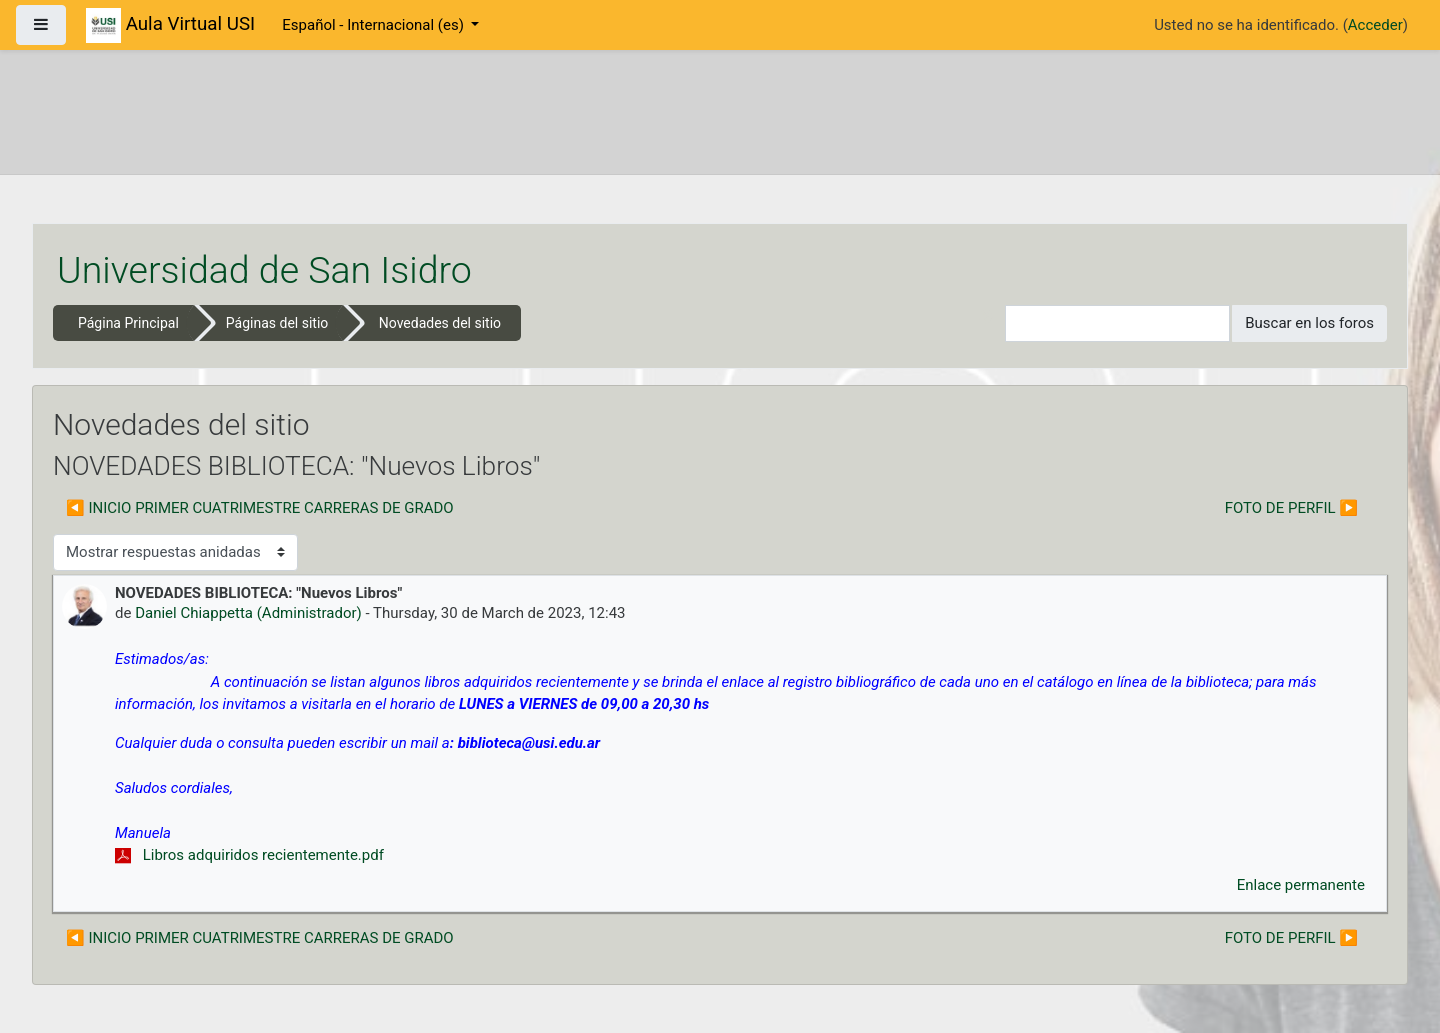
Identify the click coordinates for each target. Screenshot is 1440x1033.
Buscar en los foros (1309, 323)
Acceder (1375, 25)
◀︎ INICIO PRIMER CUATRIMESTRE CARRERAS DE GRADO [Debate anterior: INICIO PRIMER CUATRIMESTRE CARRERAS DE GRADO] (260, 508)
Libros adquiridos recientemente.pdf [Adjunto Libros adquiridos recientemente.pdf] (249, 855)
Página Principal (128, 323)
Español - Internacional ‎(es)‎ (374, 25)
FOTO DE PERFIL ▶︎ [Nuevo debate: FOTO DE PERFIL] (1291, 508)
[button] (990, 323)
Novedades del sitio (440, 323)
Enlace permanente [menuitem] (1301, 885)
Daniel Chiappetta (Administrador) (248, 613)
